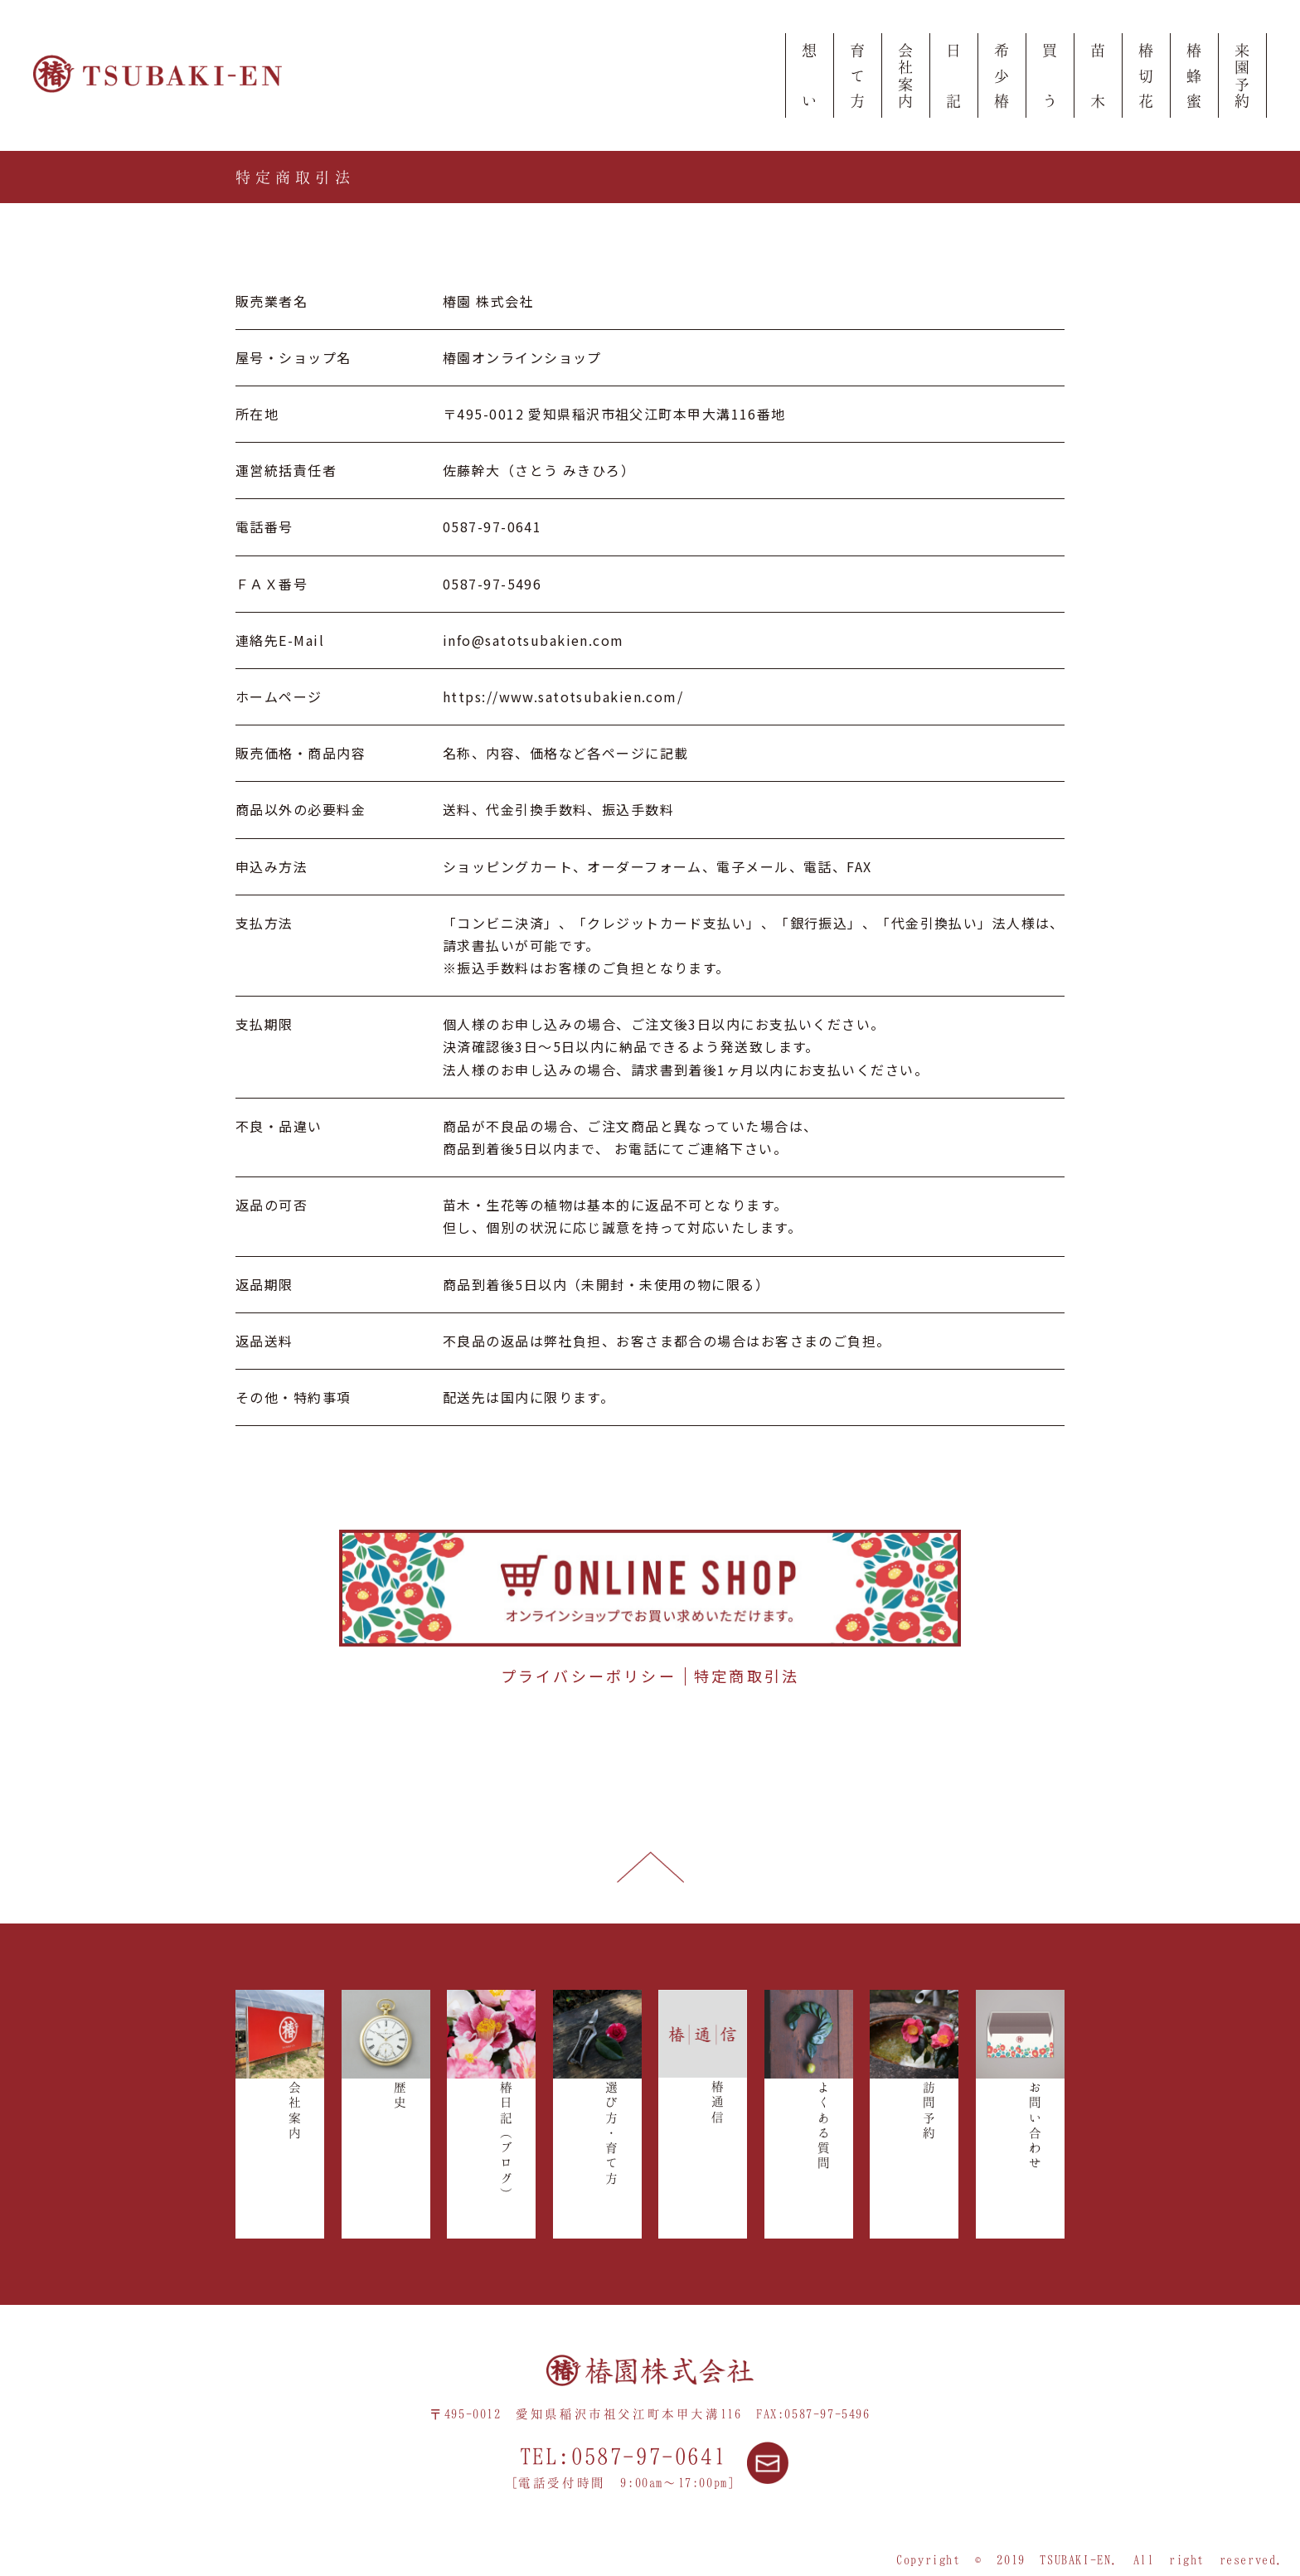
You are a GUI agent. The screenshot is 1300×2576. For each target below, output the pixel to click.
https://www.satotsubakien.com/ (563, 696)
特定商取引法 (746, 1675)
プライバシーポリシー (589, 1675)
